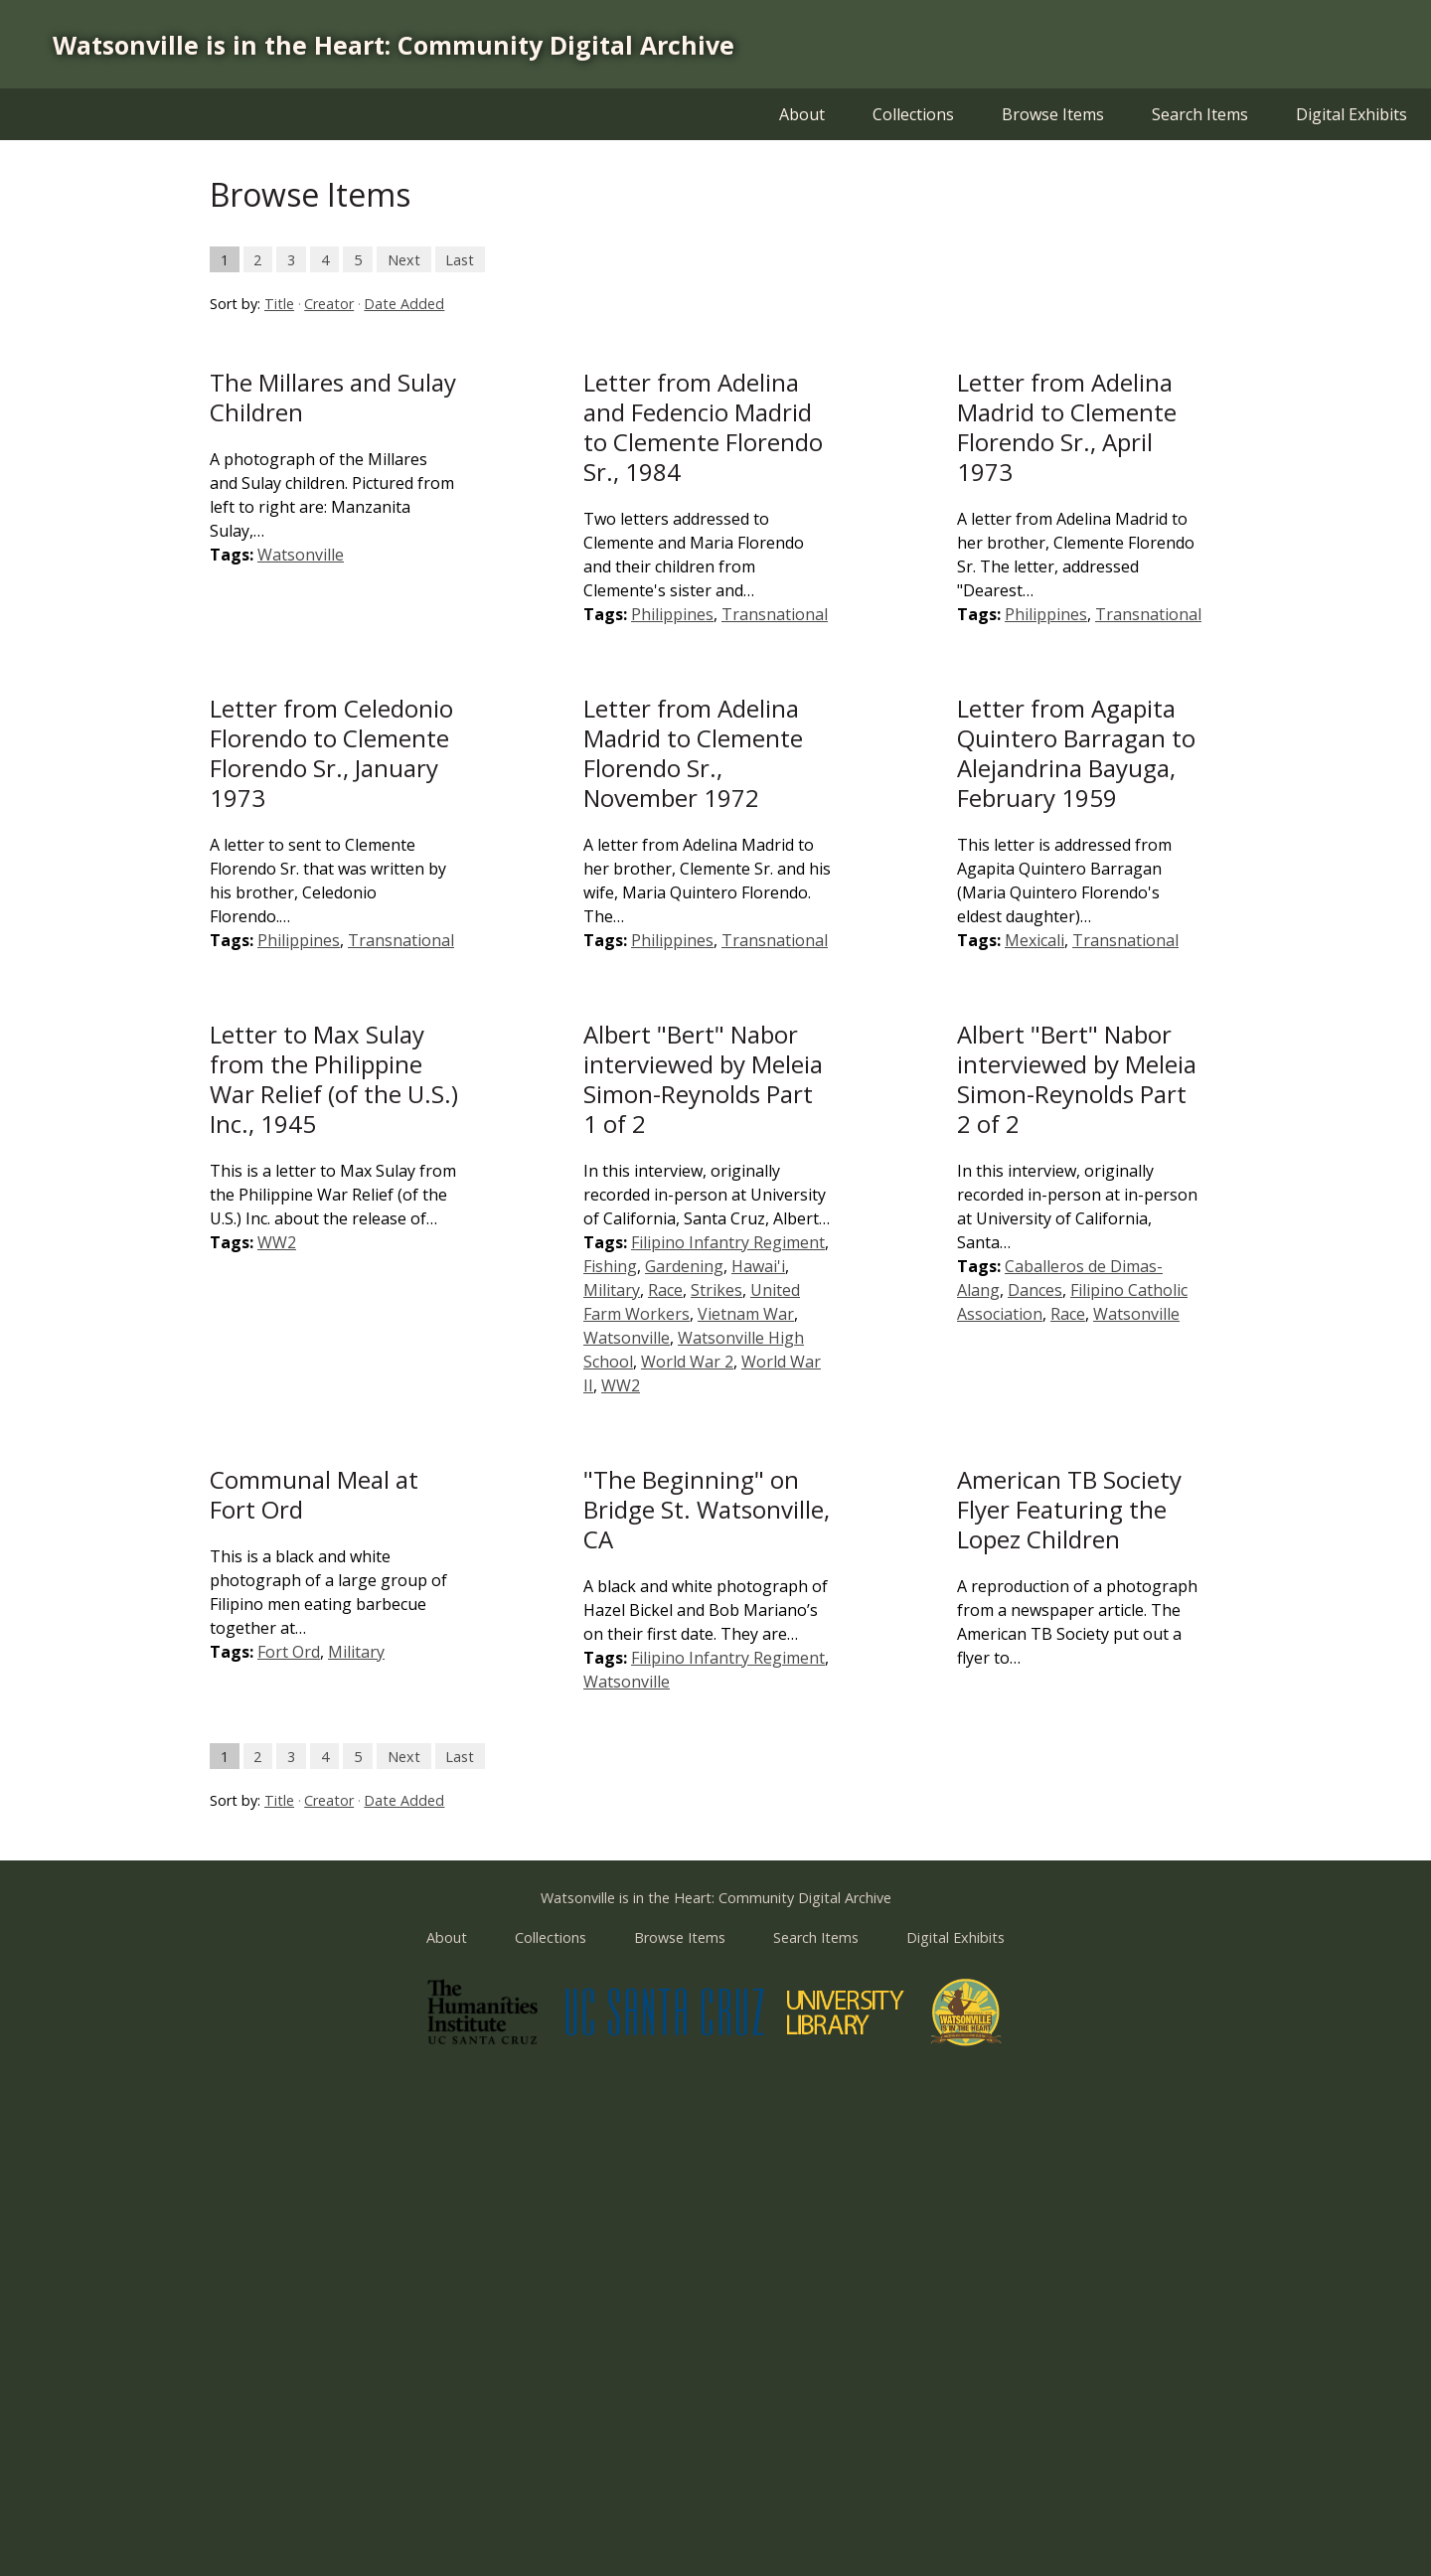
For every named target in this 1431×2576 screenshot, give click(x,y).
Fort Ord (288, 1652)
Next (404, 258)
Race (665, 1290)
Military (611, 1290)
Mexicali (1034, 940)
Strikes (716, 1290)
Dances (1035, 1290)
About (802, 114)
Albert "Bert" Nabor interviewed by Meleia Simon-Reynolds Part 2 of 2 (1076, 1079)
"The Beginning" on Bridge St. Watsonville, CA (706, 1509)
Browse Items (1053, 114)
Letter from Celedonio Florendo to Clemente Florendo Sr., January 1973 (331, 753)
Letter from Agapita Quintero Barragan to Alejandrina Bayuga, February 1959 (1076, 753)
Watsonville (300, 554)
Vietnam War (746, 1314)
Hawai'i (758, 1266)
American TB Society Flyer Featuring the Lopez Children (1069, 1509)
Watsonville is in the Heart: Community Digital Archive (393, 45)
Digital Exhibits (1351, 114)
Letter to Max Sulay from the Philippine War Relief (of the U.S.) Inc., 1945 (334, 1079)
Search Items (1200, 114)
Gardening (684, 1266)
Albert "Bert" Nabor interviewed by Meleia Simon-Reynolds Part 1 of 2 (703, 1079)
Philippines (672, 614)
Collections (913, 114)
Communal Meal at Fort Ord (314, 1494)
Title (279, 303)
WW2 (276, 1242)
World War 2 (687, 1361)
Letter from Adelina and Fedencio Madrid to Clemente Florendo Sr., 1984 (703, 427)
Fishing (610, 1266)
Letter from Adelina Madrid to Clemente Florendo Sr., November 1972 (693, 753)
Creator (329, 303)
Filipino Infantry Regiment (728, 1242)
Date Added (404, 303)
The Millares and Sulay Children (333, 397)
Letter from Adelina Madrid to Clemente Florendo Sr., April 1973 (1067, 427)
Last (459, 258)
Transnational (774, 614)
